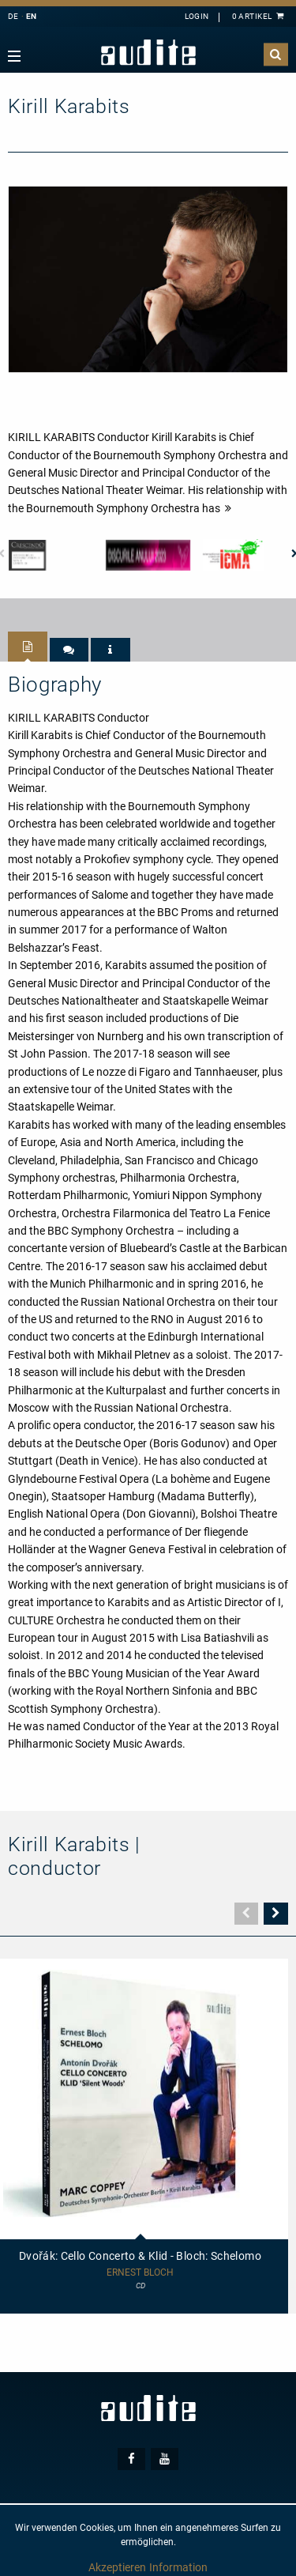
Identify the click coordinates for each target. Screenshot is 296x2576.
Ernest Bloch (140, 2273)
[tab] (27, 647)
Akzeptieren (117, 2567)
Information (178, 2567)
